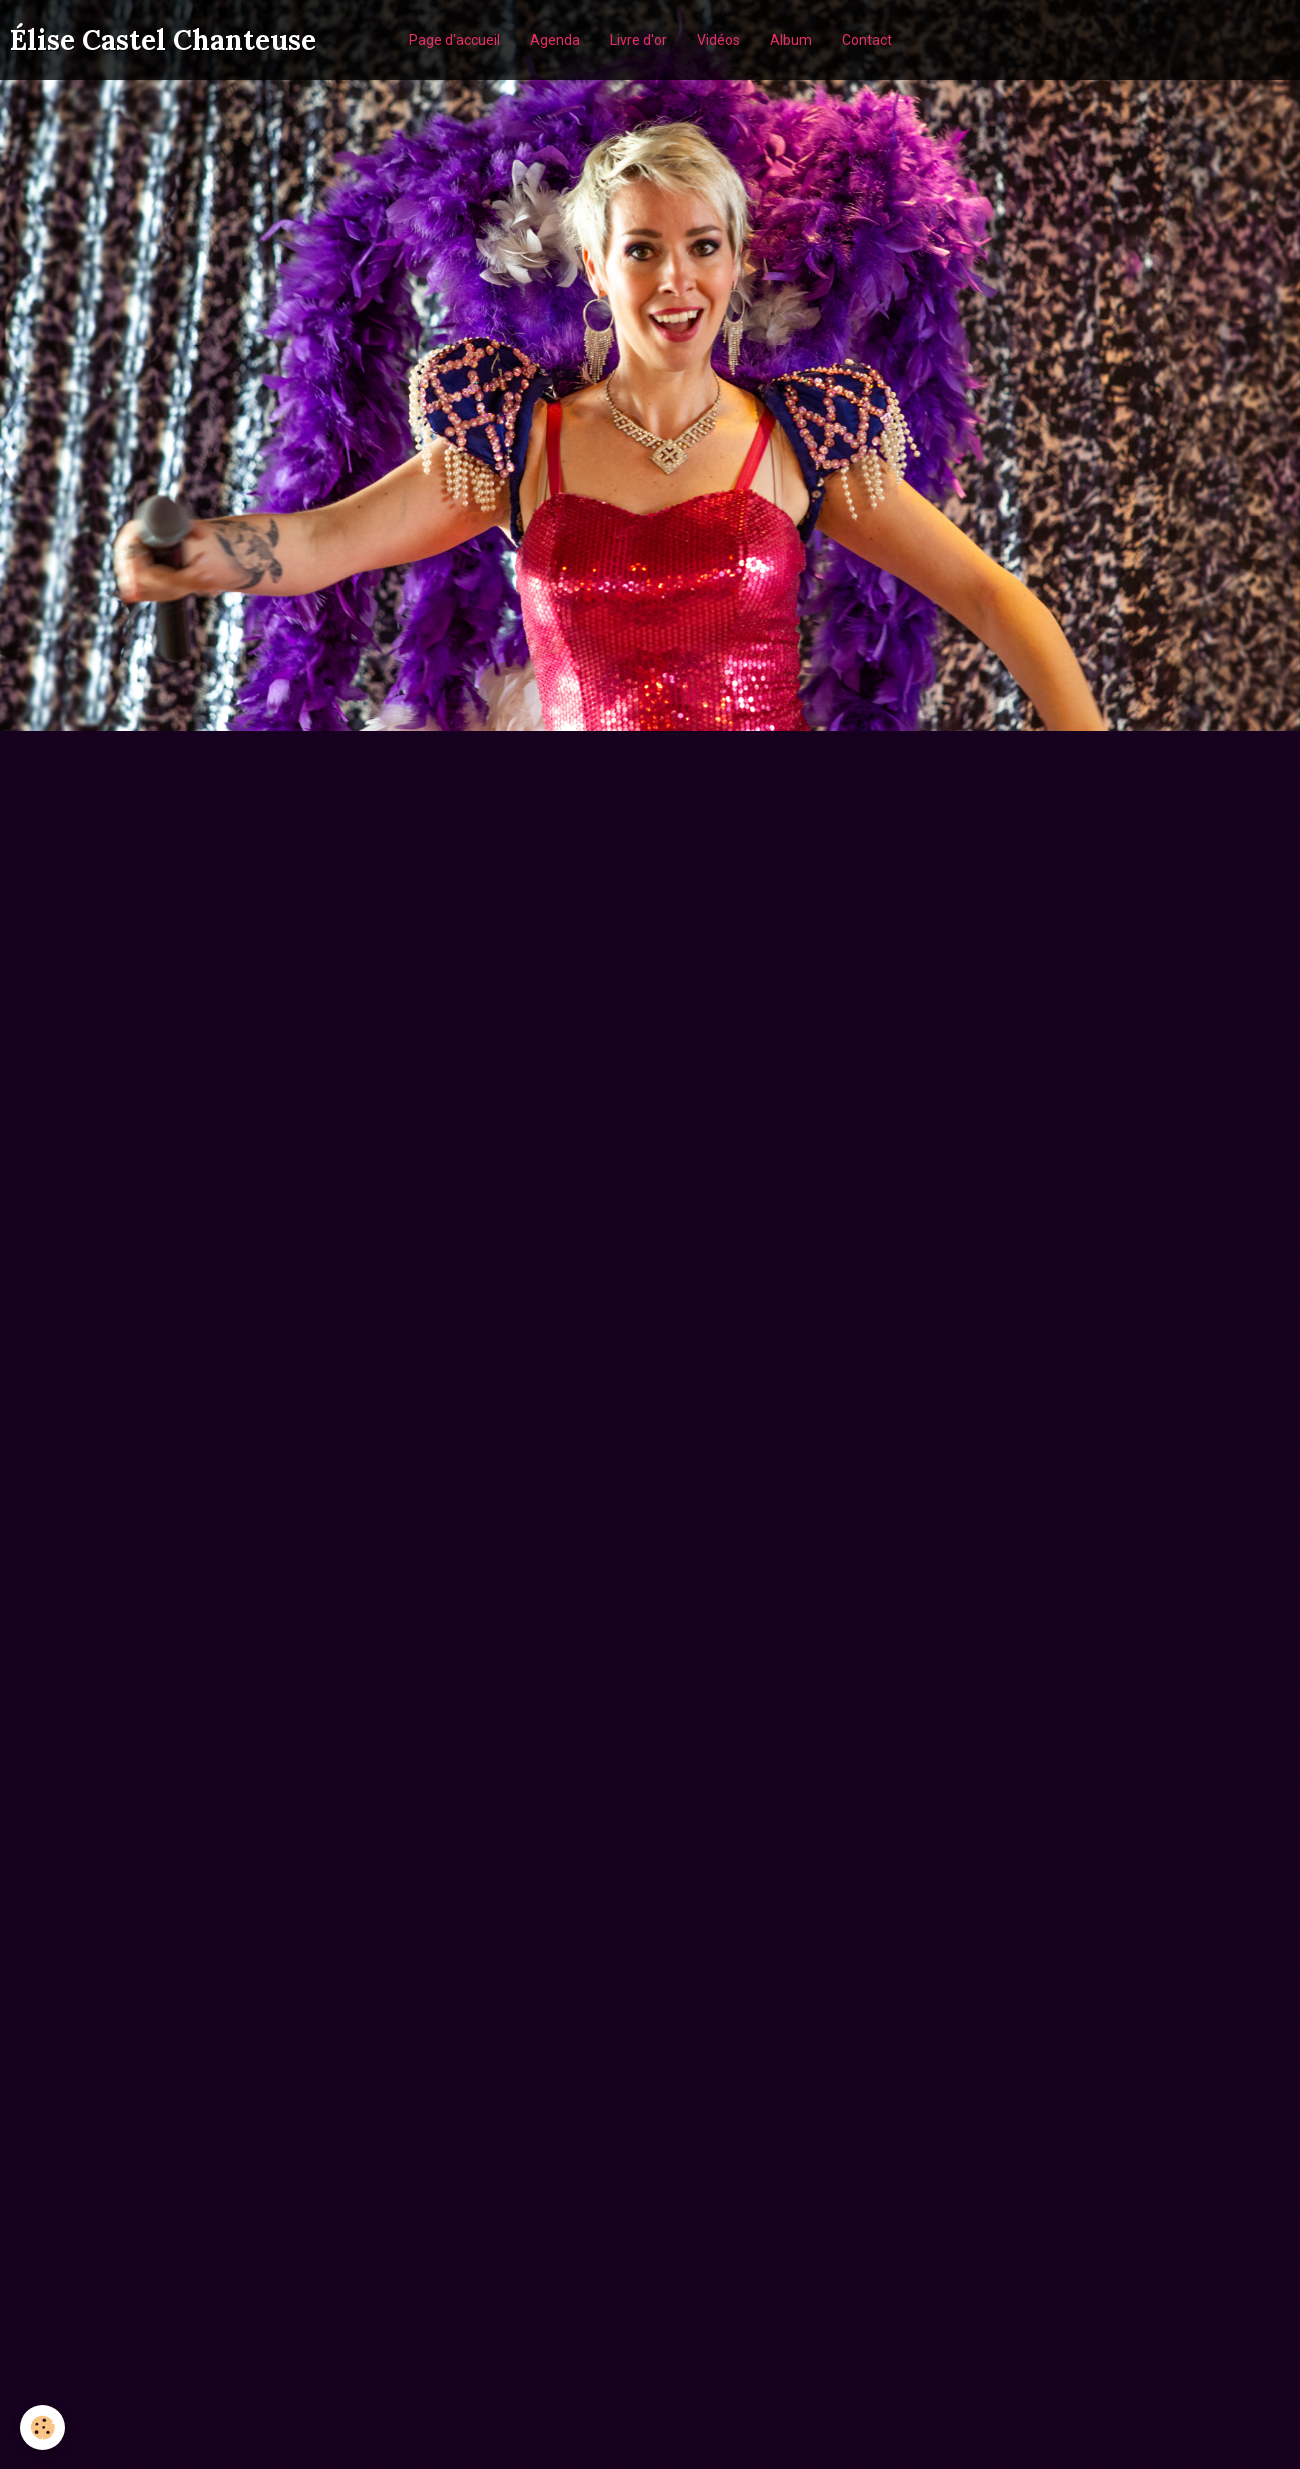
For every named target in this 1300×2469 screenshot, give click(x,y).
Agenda (555, 40)
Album (791, 40)
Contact (867, 40)
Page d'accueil (454, 40)
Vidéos (718, 40)
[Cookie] (42, 2427)
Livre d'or (638, 40)
